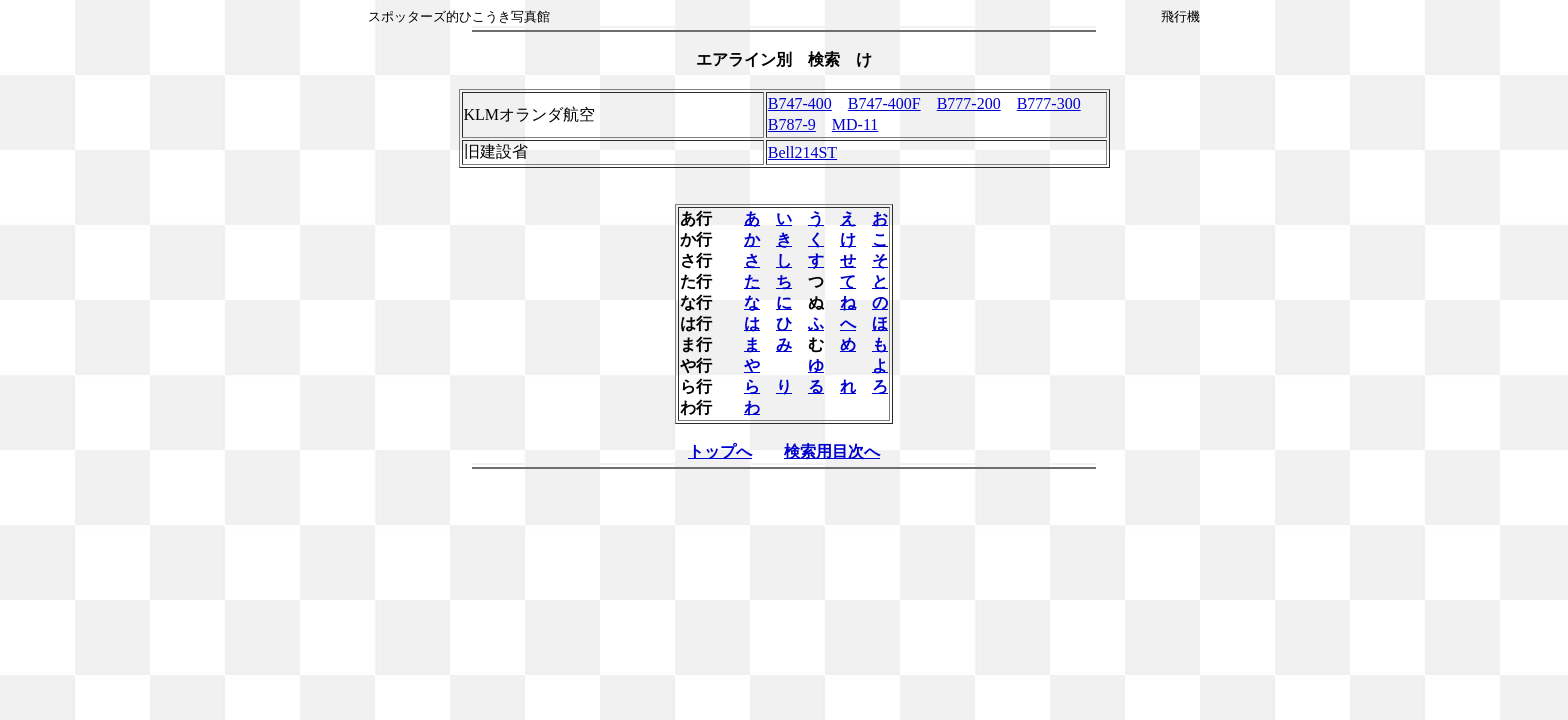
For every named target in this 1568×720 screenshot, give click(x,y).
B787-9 (792, 124)
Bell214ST (802, 152)
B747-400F (884, 103)
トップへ (720, 451)
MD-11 (855, 124)
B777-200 (969, 103)
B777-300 (1049, 103)
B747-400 (800, 103)
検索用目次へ (832, 451)
